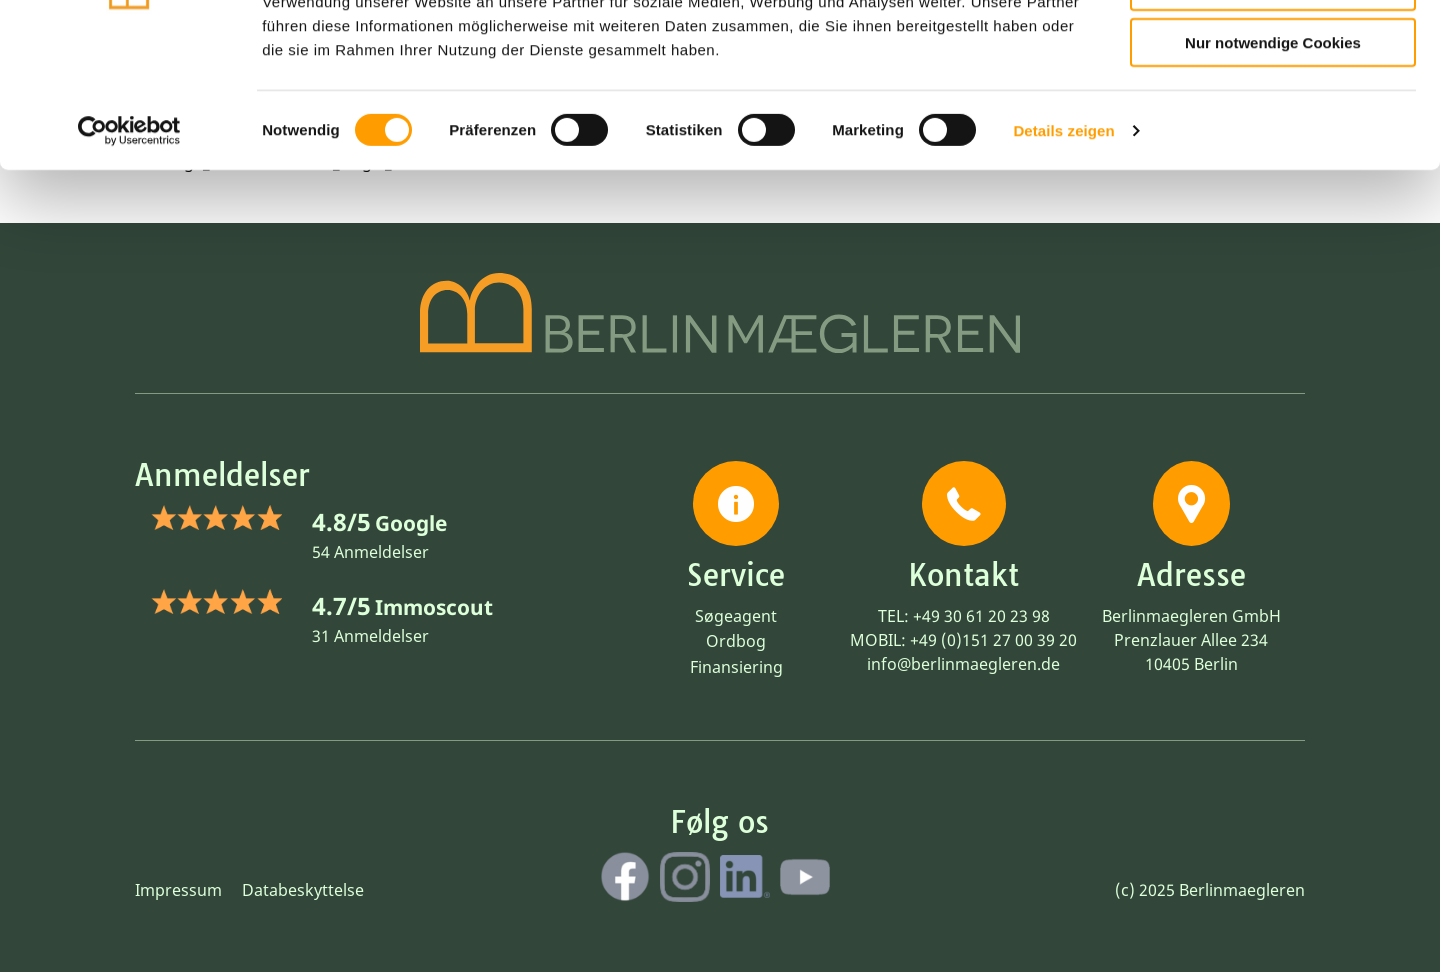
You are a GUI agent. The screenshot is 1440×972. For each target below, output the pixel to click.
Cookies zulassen (1273, 48)
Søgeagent (736, 616)
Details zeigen (1063, 249)
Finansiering (736, 667)
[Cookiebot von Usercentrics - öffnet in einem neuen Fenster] (129, 250)
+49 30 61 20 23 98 (981, 616)
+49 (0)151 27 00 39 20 (993, 640)
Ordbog (736, 641)
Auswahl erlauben (1273, 105)
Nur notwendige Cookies (1273, 161)
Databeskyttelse (303, 890)
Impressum (178, 890)
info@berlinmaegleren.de (963, 664)
